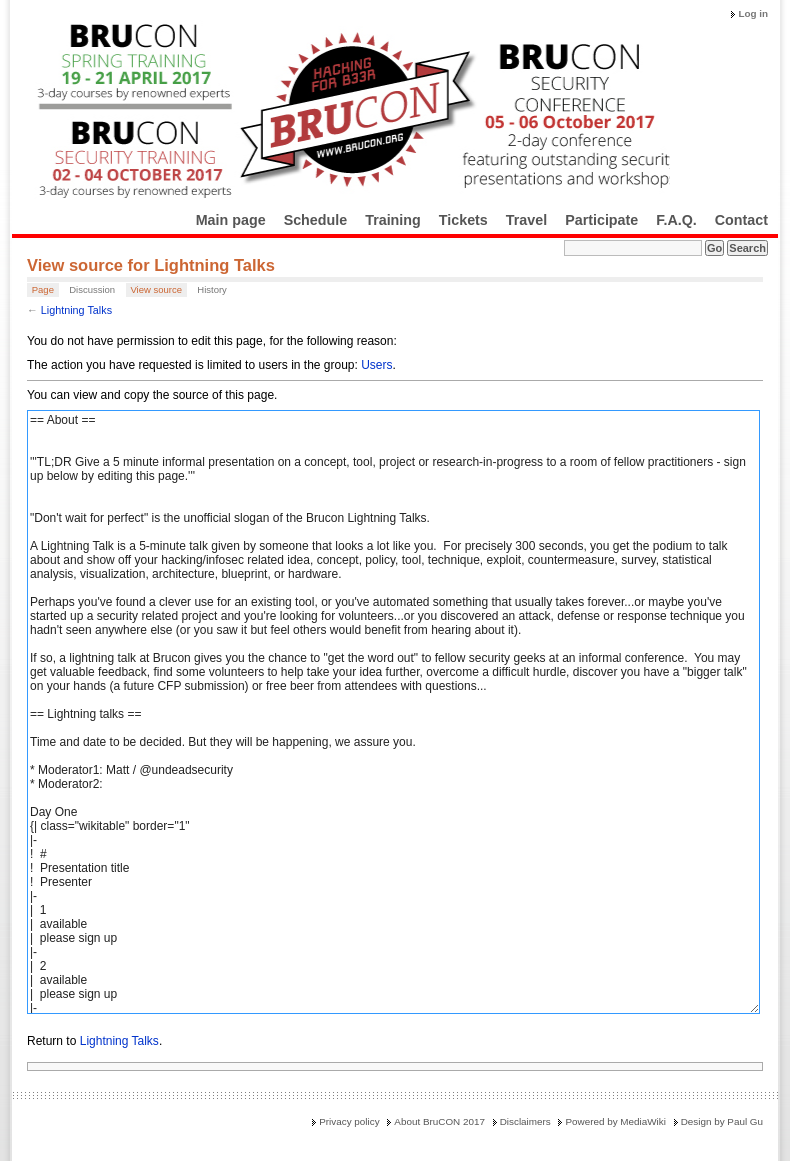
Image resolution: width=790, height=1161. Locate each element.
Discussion (92, 289)
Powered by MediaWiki (615, 1121)
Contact (741, 220)
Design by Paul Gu (722, 1121)
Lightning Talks (76, 310)
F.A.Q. (676, 220)
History (212, 289)
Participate (601, 220)
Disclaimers (525, 1121)
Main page (231, 220)
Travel (526, 220)
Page (43, 289)
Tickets (463, 220)
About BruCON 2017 (439, 1121)
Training (393, 220)
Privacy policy (349, 1121)
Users (376, 365)
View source (156, 289)
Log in (753, 13)
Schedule (316, 220)
